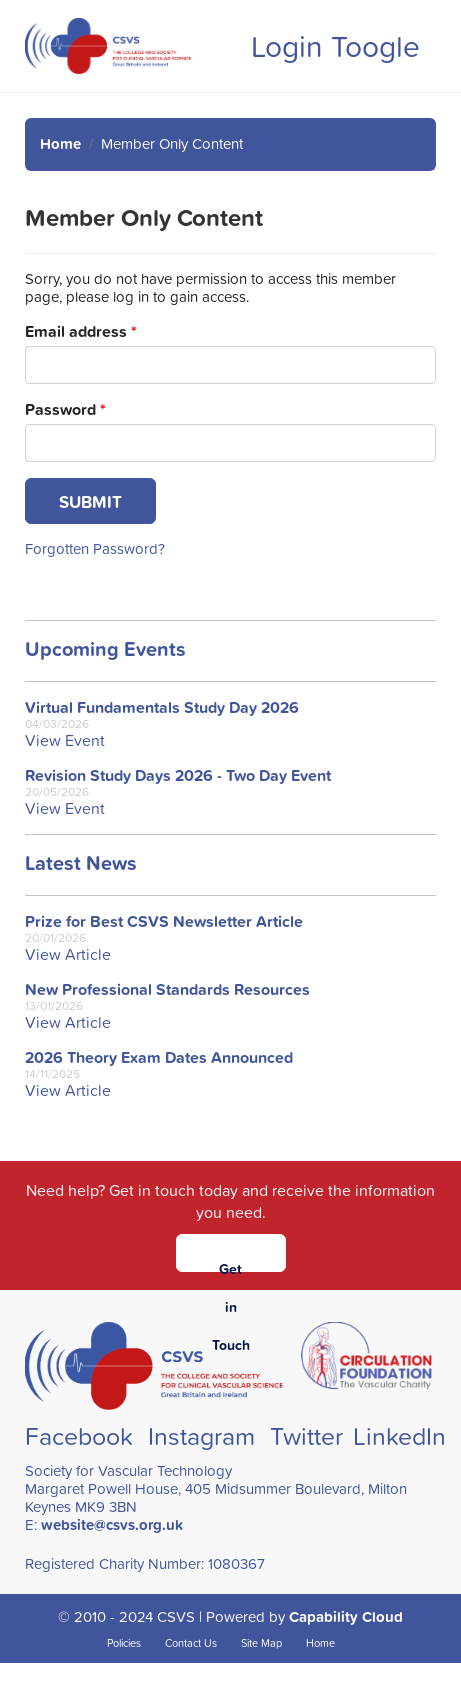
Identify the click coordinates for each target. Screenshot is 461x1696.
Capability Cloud (346, 1616)
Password (65, 409)
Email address (81, 331)
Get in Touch (231, 1265)
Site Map (261, 1642)
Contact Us (191, 1642)
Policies (124, 1642)
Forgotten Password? (95, 548)
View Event (65, 740)
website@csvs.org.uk (112, 1524)
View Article (68, 954)
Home (60, 143)
